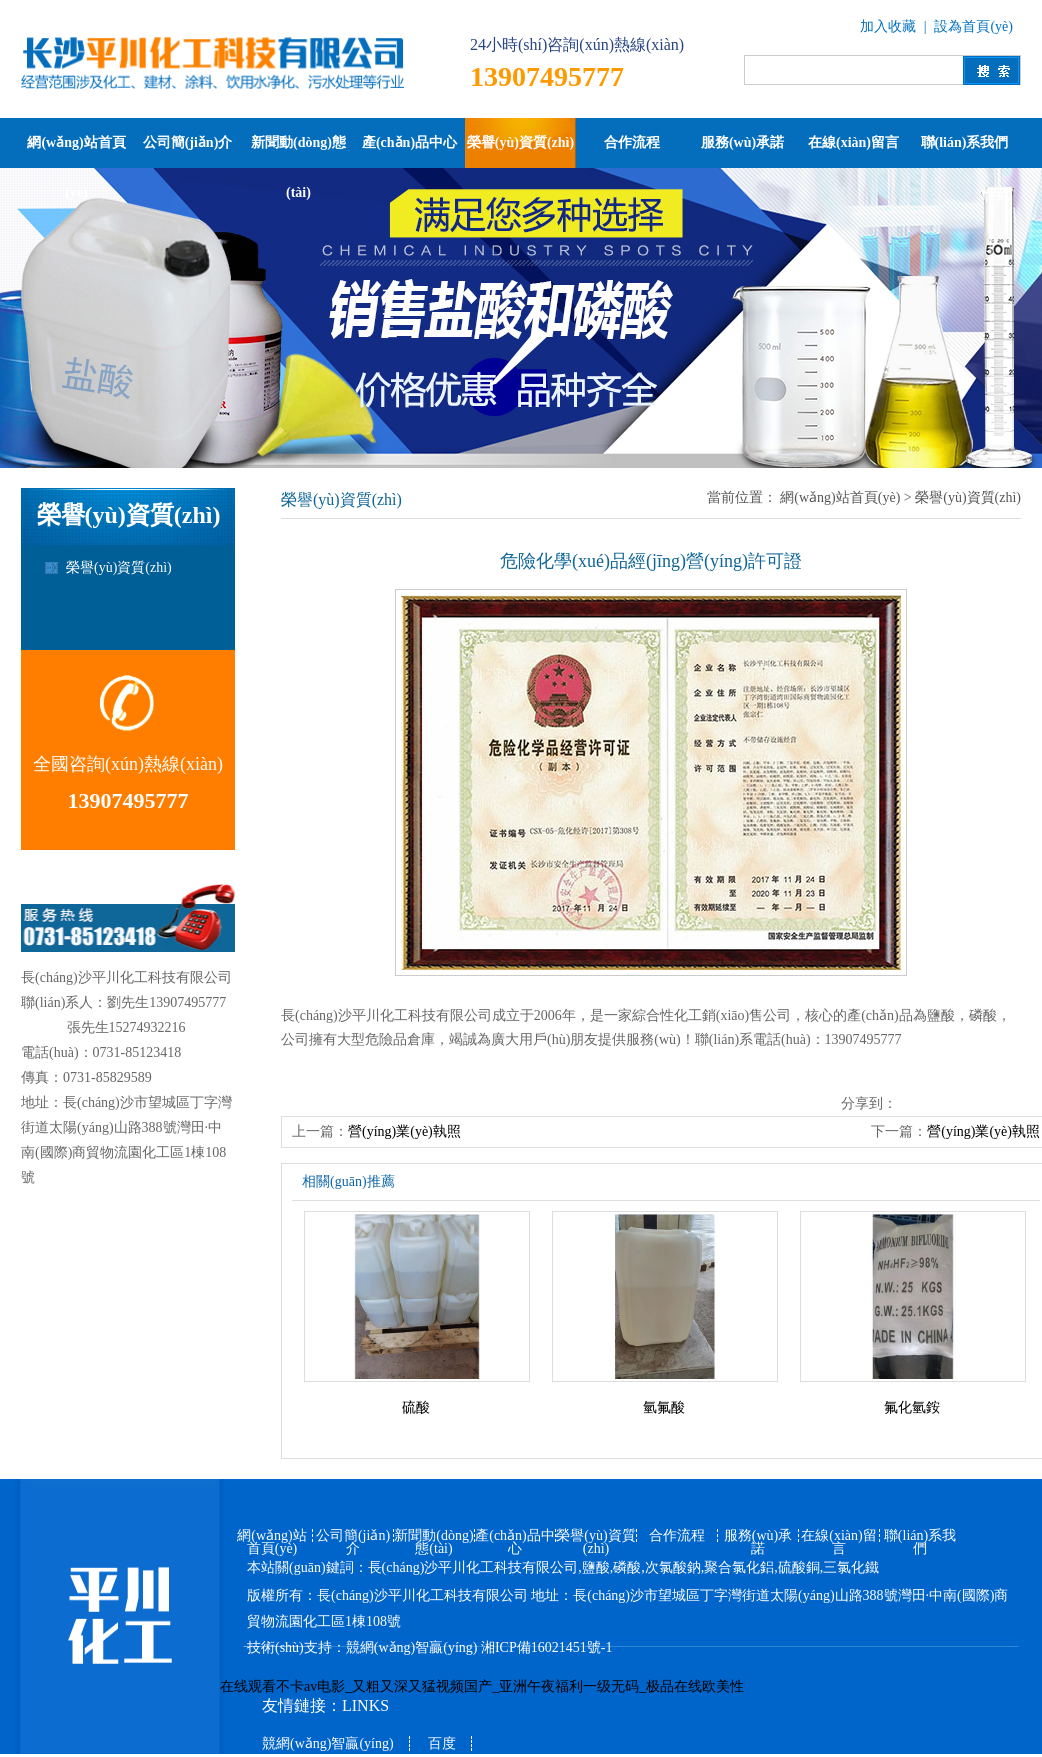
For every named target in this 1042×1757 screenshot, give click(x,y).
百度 (442, 1743)
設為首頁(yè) (973, 26)
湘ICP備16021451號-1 (546, 1647)
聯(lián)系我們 (965, 142)
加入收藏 (888, 26)
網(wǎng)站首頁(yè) (76, 151)
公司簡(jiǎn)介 (188, 142)
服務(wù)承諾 (742, 142)
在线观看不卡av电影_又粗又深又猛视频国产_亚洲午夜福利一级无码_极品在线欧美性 (482, 1686)
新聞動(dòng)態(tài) (298, 151)
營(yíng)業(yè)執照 (404, 1131)
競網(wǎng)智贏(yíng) (412, 1647)
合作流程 (632, 142)
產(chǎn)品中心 (409, 142)
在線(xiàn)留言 (853, 142)
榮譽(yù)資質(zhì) (520, 142)
